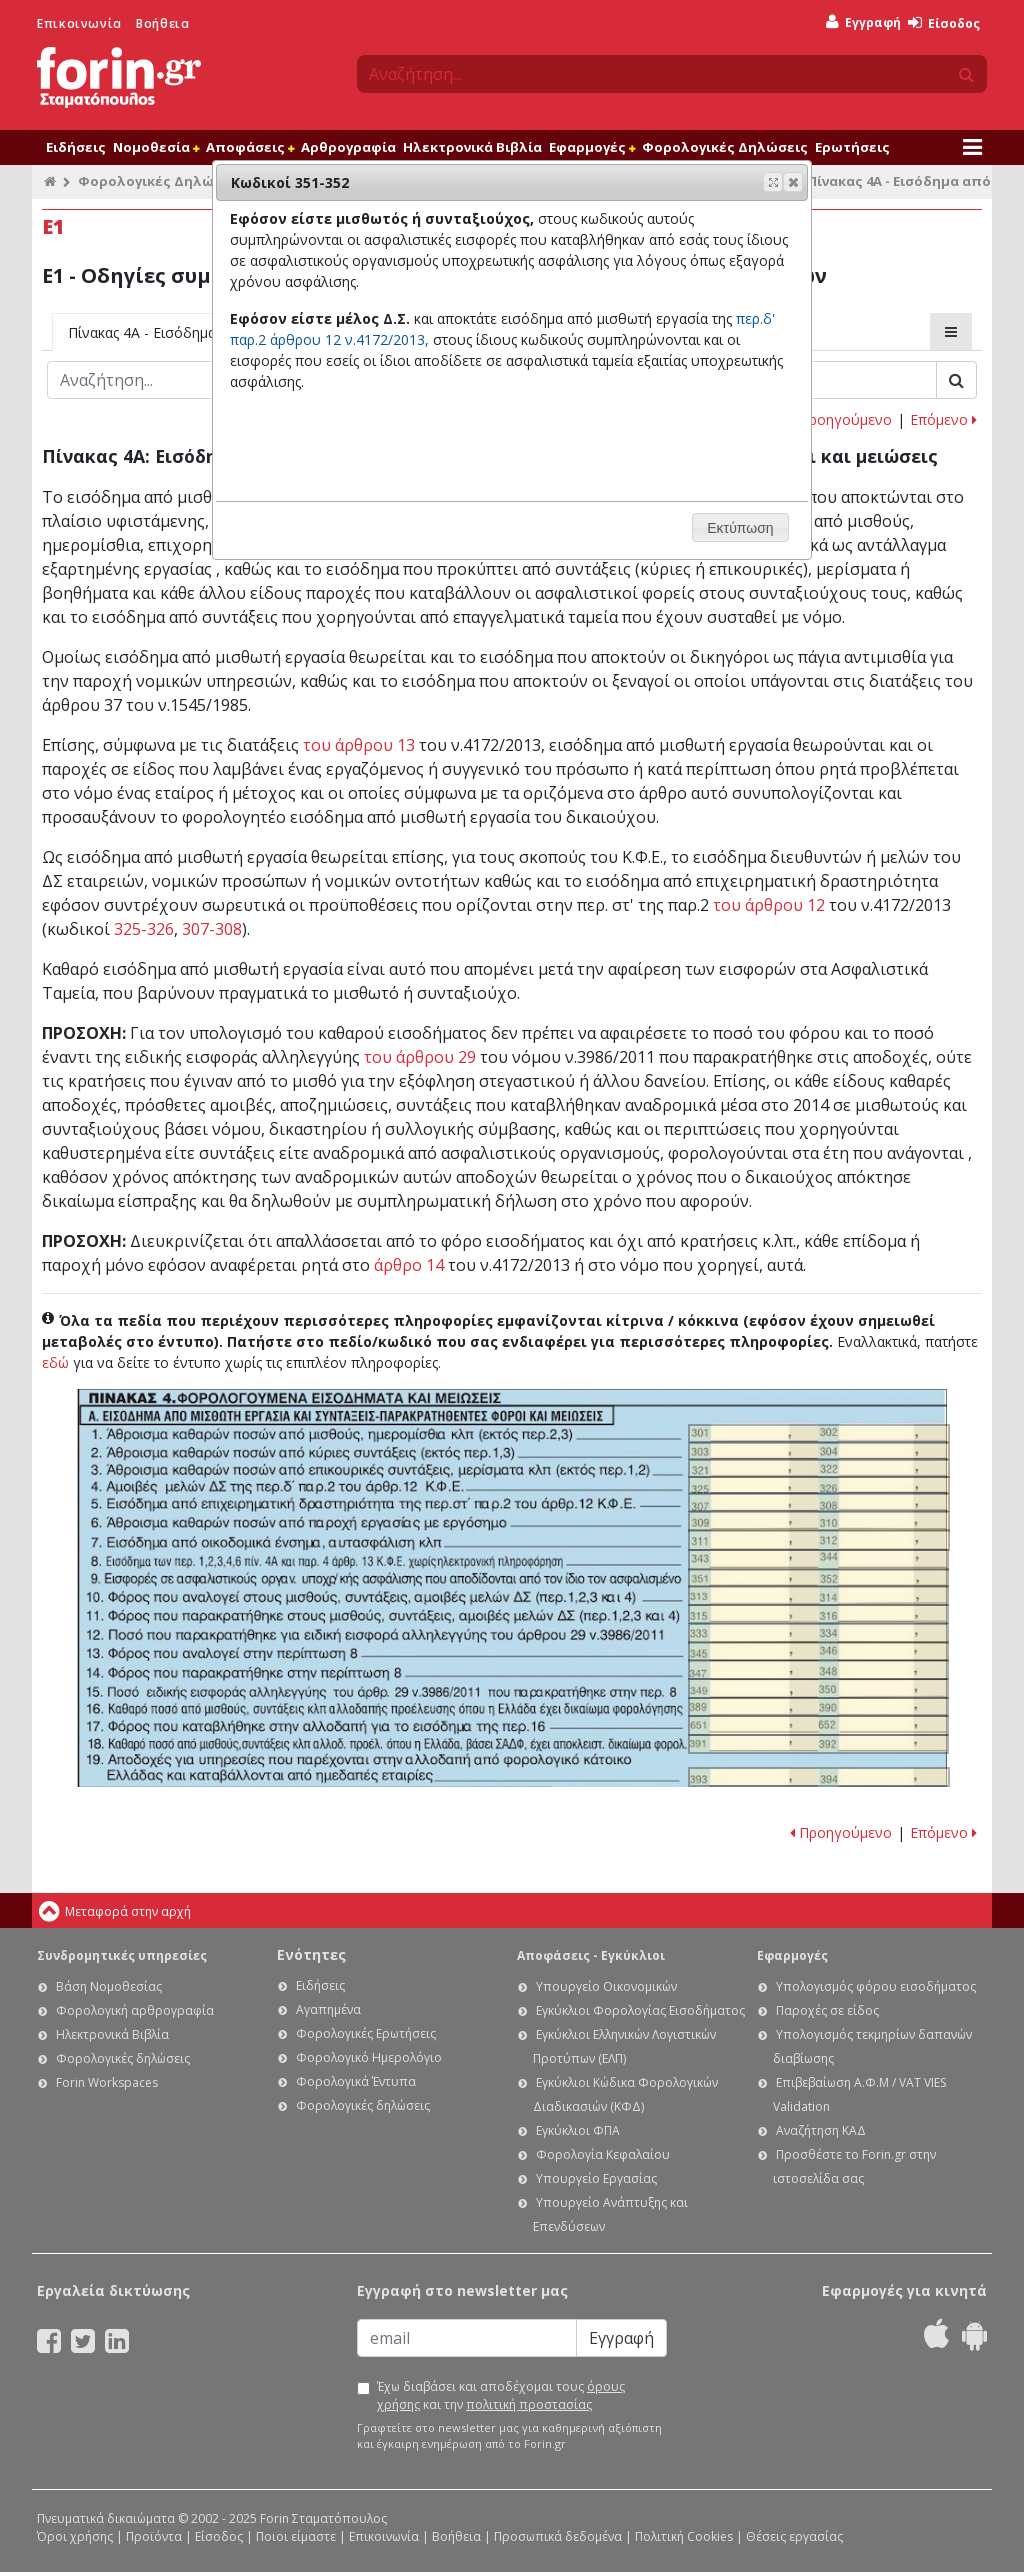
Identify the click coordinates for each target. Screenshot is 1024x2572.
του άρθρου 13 (359, 745)
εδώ (55, 1362)
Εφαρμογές (592, 147)
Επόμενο (943, 419)
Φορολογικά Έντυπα (356, 2081)
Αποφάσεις (250, 147)
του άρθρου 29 (420, 1057)
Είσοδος (944, 23)
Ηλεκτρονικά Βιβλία (472, 147)
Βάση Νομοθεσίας (109, 1986)
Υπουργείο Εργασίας (596, 2178)
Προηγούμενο (841, 419)
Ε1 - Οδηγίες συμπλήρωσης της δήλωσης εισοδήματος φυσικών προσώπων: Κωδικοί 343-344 (818, 1560)
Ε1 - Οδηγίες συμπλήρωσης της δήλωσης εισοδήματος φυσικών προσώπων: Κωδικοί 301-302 (819, 1433)
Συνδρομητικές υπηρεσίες (122, 1955)
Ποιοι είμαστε (296, 2536)
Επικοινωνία (79, 23)
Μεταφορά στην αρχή (128, 1911)
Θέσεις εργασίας (794, 2536)
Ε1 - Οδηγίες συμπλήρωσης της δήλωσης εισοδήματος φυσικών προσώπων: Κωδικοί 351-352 (818, 1578)
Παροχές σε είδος (827, 2010)
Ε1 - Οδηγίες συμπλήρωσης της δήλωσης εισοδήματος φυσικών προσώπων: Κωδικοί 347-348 (818, 1669)
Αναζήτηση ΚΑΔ (821, 2130)
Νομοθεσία (156, 147)
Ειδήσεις (76, 147)
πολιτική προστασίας (529, 2404)
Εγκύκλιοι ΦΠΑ (578, 2130)
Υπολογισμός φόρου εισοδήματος (876, 1986)
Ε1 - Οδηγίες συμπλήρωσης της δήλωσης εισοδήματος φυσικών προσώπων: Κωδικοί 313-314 (818, 1595)
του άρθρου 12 (769, 905)
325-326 (144, 929)
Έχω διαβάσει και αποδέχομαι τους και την (501, 2395)
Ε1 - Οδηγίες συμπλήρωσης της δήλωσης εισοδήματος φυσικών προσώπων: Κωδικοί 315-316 (818, 1614)
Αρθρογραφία (348, 147)
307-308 (212, 929)
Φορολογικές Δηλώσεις (725, 147)
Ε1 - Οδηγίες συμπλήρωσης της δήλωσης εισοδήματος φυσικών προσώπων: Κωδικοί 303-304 (819, 1451)
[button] (793, 182)
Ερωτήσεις (852, 147)
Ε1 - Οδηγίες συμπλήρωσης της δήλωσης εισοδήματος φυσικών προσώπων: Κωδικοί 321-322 (819, 1468)
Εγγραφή (863, 22)
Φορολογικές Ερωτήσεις (366, 2033)
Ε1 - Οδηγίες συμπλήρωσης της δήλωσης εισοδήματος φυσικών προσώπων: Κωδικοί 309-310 (819, 1522)
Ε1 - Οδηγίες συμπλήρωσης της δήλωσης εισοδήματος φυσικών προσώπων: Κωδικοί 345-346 (818, 1651)
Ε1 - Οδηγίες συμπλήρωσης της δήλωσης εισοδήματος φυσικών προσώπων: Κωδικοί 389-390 (818, 1707)
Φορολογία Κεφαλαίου (603, 2154)
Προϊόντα (154, 2536)
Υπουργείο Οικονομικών (606, 1986)
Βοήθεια (162, 23)
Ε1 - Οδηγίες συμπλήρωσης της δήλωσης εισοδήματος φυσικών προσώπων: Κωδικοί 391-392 (818, 1744)
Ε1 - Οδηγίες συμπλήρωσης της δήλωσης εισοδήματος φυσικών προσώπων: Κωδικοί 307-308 (819, 1502)
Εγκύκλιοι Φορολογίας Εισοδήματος (640, 2010)
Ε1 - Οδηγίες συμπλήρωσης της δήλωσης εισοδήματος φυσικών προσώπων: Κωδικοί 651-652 (818, 1725)
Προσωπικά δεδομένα (558, 2536)
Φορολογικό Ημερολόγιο (369, 2057)
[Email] (467, 2338)
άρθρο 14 (409, 1265)
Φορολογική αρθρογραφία (135, 2010)
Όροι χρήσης (75, 2536)
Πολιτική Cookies (684, 2536)
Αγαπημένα (328, 2009)
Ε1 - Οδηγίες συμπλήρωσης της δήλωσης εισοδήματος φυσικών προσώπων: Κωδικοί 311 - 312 (819, 1540)
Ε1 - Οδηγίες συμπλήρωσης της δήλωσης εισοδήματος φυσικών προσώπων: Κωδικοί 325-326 (819, 1485)
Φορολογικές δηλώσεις (123, 2058)
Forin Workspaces (107, 2082)
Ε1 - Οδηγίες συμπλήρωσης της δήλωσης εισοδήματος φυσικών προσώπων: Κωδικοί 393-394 (818, 1777)
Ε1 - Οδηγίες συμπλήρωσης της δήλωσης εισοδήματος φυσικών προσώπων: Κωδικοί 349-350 (818, 1688)
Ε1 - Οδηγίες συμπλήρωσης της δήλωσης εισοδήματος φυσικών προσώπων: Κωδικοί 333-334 (818, 1633)
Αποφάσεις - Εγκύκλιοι (591, 1955)
